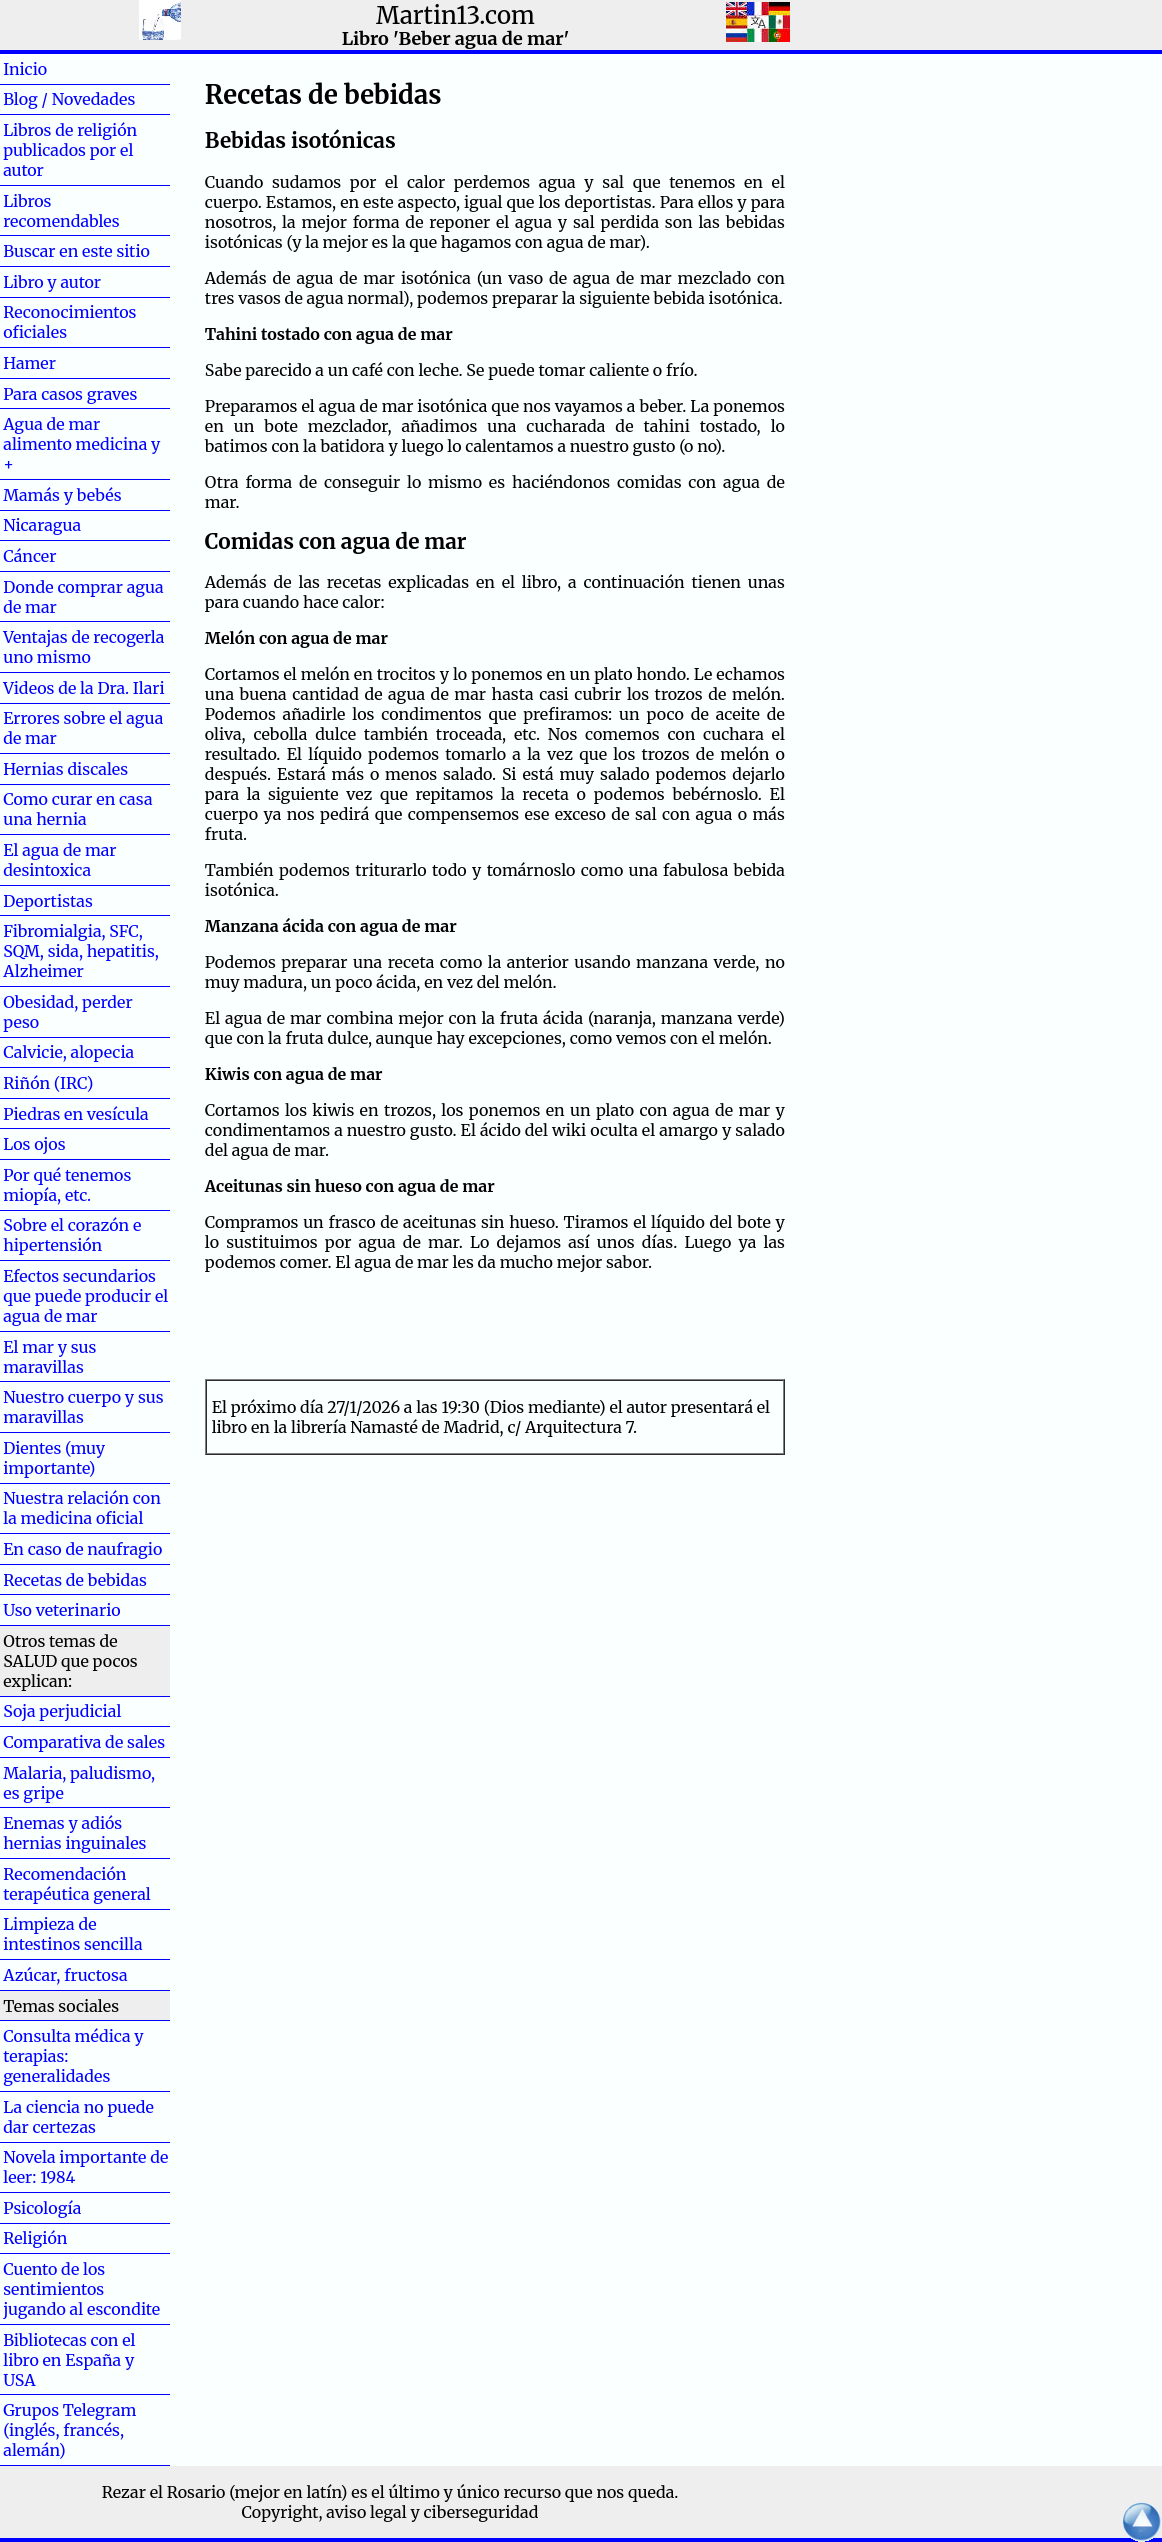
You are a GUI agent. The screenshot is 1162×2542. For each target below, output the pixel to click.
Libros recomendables (61, 211)
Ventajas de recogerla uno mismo (83, 647)
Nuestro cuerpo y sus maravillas (83, 1407)
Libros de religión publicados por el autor (70, 150)
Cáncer (62, 556)
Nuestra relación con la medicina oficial (82, 1508)
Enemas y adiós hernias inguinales (74, 1833)
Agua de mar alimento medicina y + (81, 444)
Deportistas (48, 901)
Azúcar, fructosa (65, 1975)
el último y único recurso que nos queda (522, 2492)
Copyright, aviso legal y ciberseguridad (390, 2512)
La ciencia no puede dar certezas (78, 2117)
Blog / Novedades (69, 99)
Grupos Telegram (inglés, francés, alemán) (69, 2430)
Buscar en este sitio (76, 251)
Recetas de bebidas (75, 1580)
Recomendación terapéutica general (77, 1884)
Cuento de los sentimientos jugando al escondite (81, 2289)
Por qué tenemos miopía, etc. (67, 1185)
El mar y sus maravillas (49, 1357)
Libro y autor (52, 282)
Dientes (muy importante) (54, 1458)
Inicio (57, 69)
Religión (35, 2238)
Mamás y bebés (62, 495)
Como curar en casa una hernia (77, 809)
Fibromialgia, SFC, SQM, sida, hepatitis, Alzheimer (81, 951)
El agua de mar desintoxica (59, 860)
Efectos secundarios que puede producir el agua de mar (85, 1296)
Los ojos (34, 1144)
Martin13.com (455, 15)
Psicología (42, 2208)
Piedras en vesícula (76, 1114)
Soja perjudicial (62, 1711)
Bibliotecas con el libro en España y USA (69, 2360)
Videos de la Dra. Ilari (84, 688)
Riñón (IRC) (48, 1083)
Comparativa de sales (84, 1742)
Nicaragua (42, 525)
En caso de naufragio (82, 1549)
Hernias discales (65, 769)
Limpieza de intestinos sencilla (72, 1934)
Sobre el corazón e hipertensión (72, 1235)
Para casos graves (70, 394)
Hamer (61, 363)
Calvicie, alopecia (68, 1052)
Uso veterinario (61, 1610)
